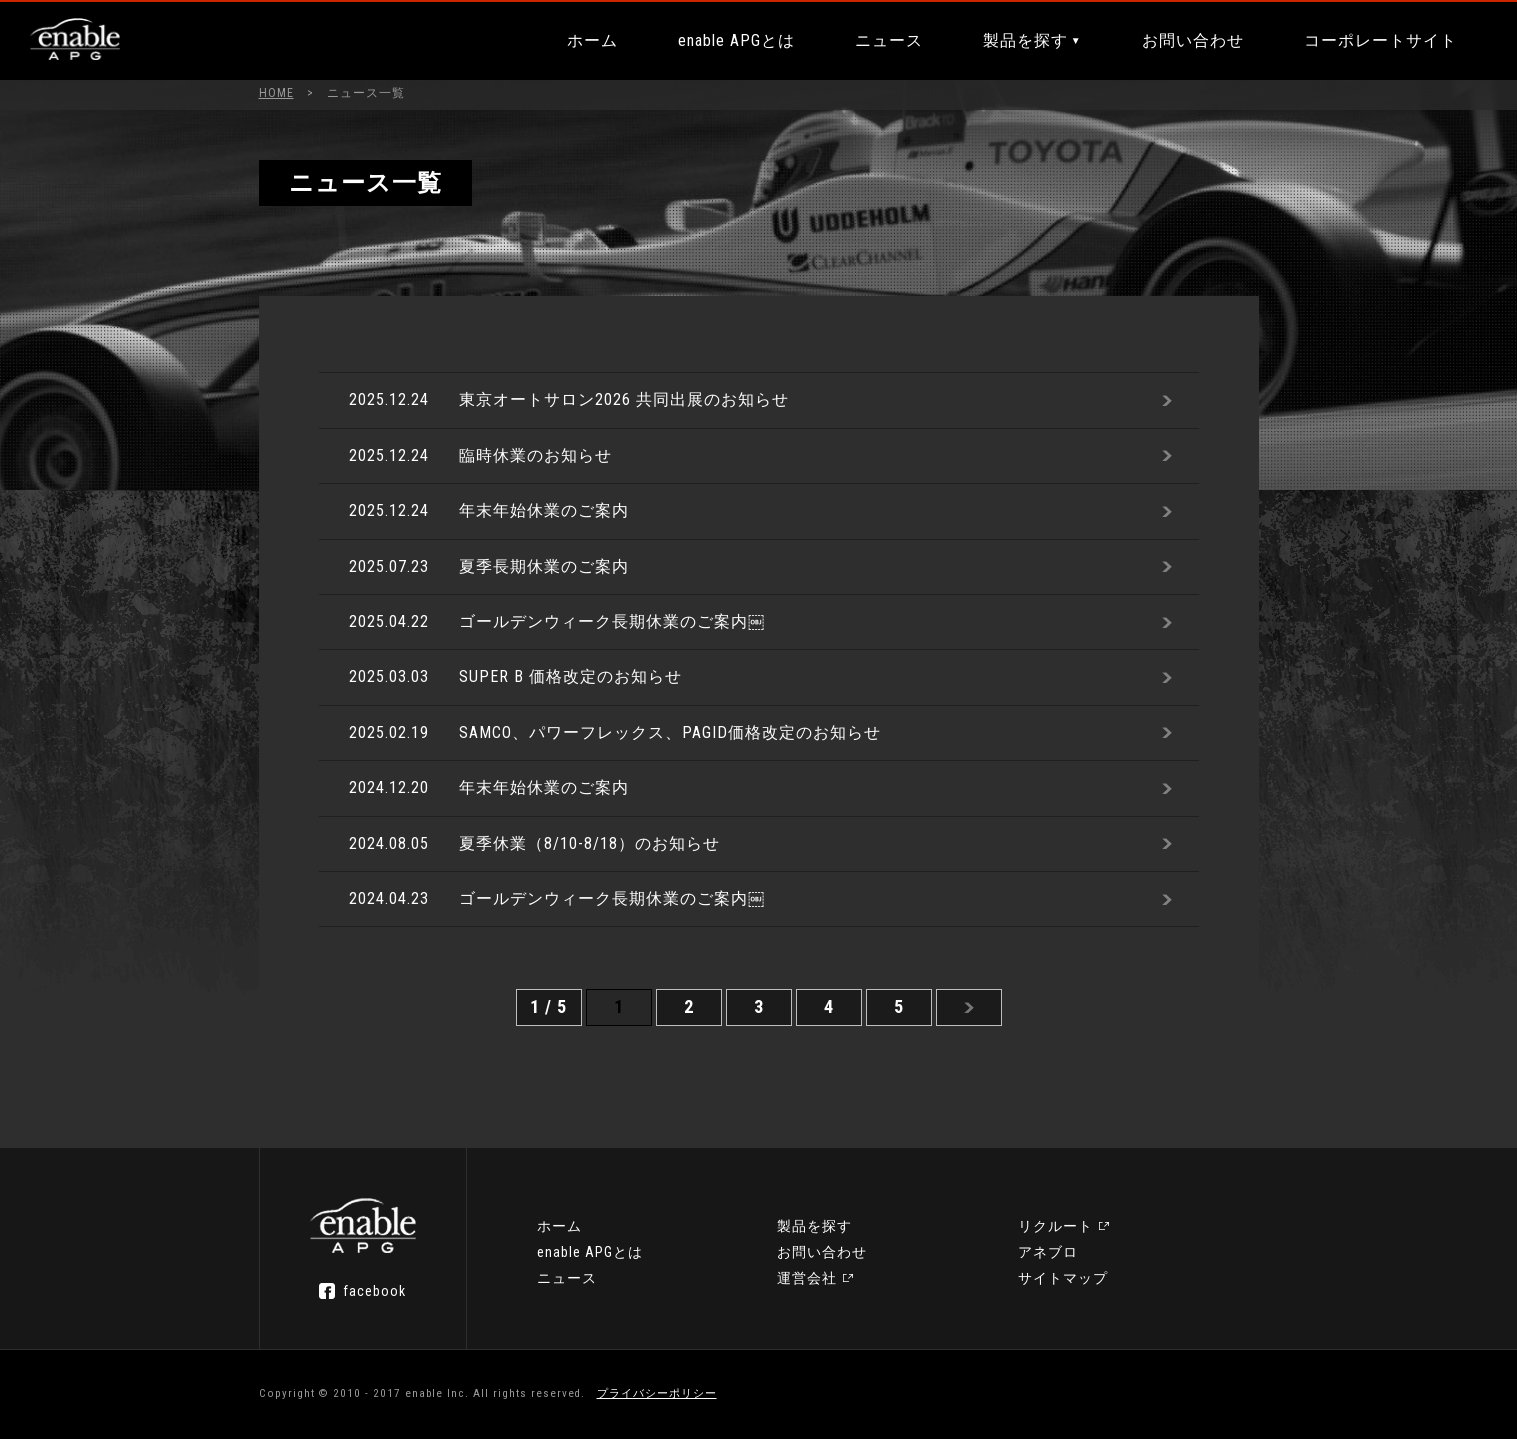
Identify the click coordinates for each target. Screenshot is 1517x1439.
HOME (276, 93)
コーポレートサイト (1380, 40)
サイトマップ (1063, 1278)
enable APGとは (736, 40)
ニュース (889, 40)
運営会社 (807, 1278)
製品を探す (1025, 40)
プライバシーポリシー (657, 1393)
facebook (374, 1291)
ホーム (592, 40)
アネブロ (1048, 1252)
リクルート (1055, 1226)
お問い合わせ (1193, 40)
